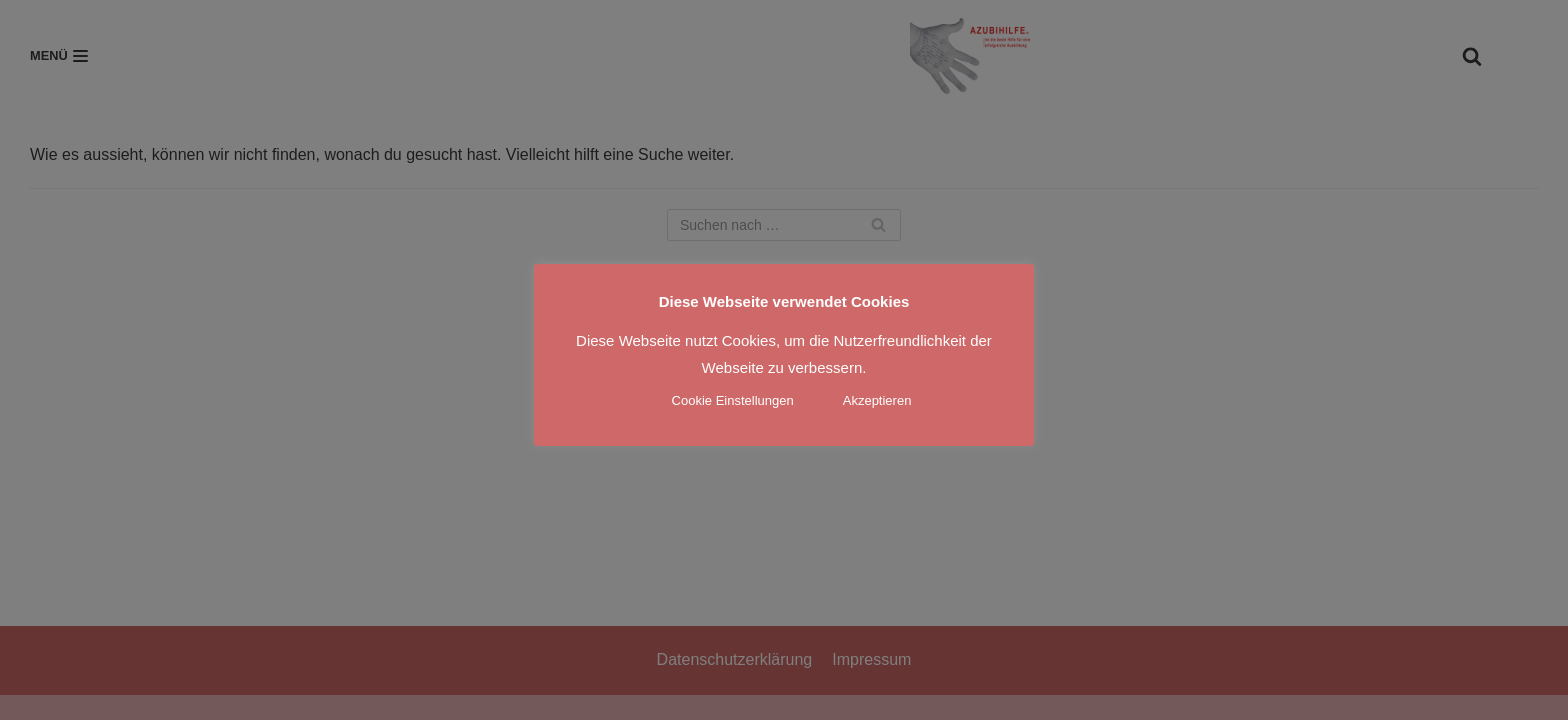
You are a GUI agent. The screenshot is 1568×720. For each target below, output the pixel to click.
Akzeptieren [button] (877, 400)
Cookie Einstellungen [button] (733, 400)
